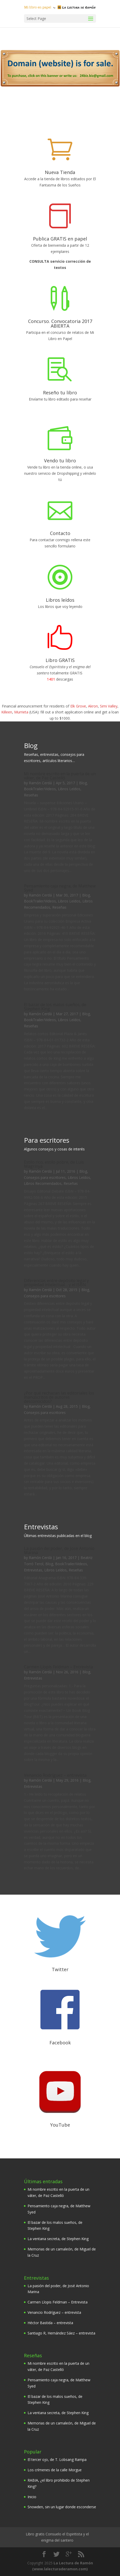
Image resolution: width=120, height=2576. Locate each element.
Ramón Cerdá (40, 782)
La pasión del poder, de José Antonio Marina (59, 1550)
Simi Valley (108, 706)
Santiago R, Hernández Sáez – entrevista (61, 2333)
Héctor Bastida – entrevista (50, 2322)
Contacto (60, 533)
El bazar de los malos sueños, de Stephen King (55, 1007)
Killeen (6, 712)
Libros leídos (60, 600)
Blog (83, 782)
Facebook (60, 2042)
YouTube (60, 2125)
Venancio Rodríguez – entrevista (55, 1775)
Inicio (32, 2496)
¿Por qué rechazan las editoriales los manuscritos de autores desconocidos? (59, 1397)
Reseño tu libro (60, 392)
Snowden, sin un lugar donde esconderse (62, 2506)
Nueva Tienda (60, 172)
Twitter (60, 1969)
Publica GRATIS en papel (60, 239)
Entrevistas (33, 1570)
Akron (93, 706)
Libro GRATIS (60, 660)
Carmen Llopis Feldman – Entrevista (58, 1667)
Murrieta (21, 712)
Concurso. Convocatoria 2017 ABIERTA (60, 323)
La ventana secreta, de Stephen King (58, 2238)
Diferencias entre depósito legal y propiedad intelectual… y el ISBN (56, 1282)
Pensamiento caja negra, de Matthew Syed (60, 888)
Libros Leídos (69, 788)
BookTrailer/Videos (40, 788)
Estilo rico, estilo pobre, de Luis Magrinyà (54, 1164)
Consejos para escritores (45, 1177)
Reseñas (31, 795)
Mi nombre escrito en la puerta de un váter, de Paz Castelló (60, 776)
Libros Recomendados (43, 1183)
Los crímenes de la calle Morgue (55, 2469)
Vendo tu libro (60, 460)
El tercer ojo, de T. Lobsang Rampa (57, 2459)
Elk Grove (78, 706)
